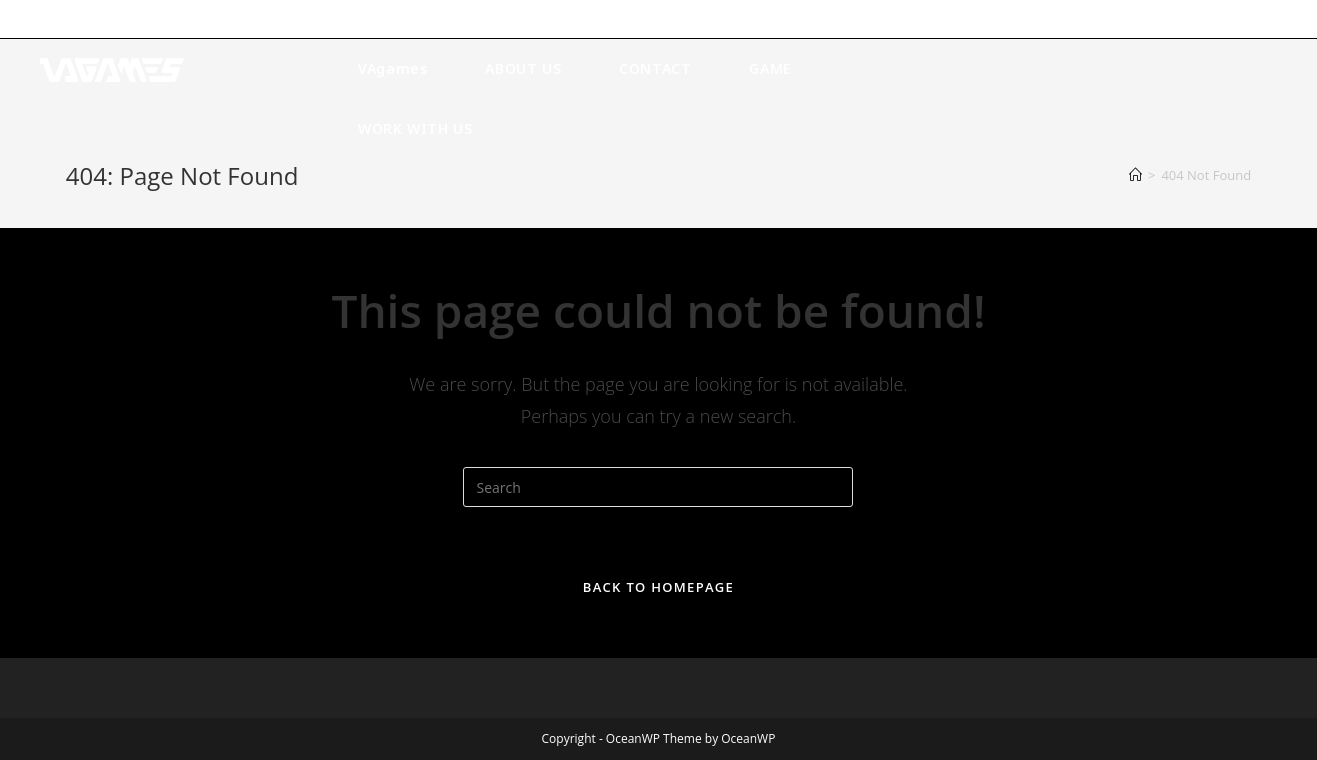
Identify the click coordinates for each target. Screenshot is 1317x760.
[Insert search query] (658, 487)
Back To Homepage (658, 587)
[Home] (1135, 175)
